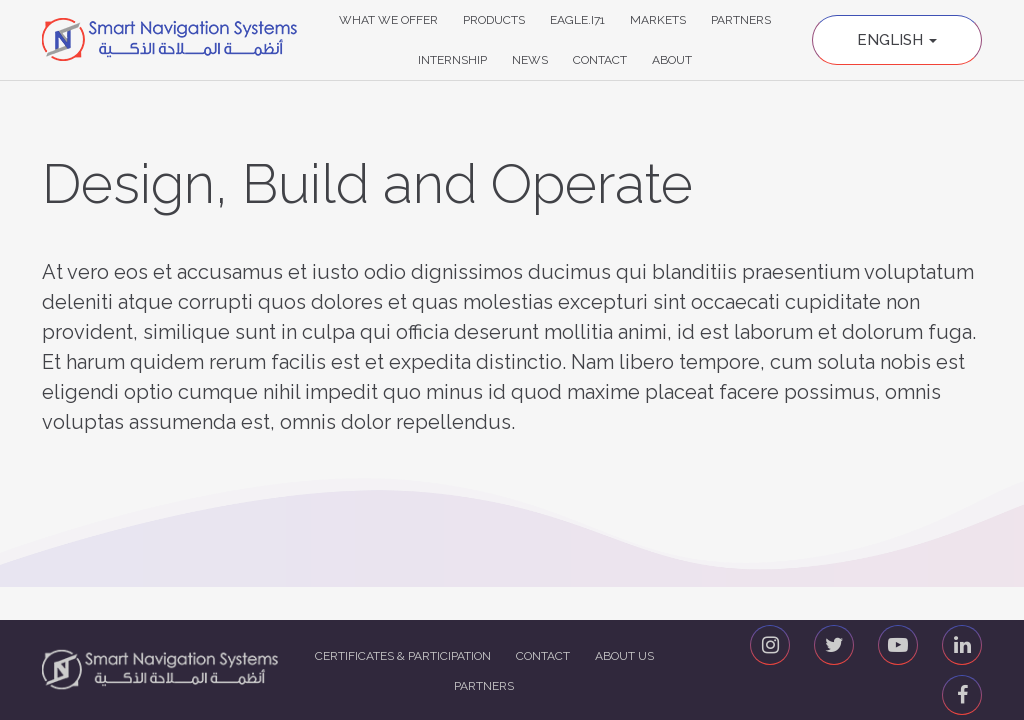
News (530, 60)
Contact (600, 60)
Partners (741, 20)
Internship (452, 60)
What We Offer (388, 20)
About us (624, 656)
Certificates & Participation (403, 656)
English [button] (897, 40)
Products (494, 20)
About (672, 60)
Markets (658, 20)
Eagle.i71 (577, 20)
